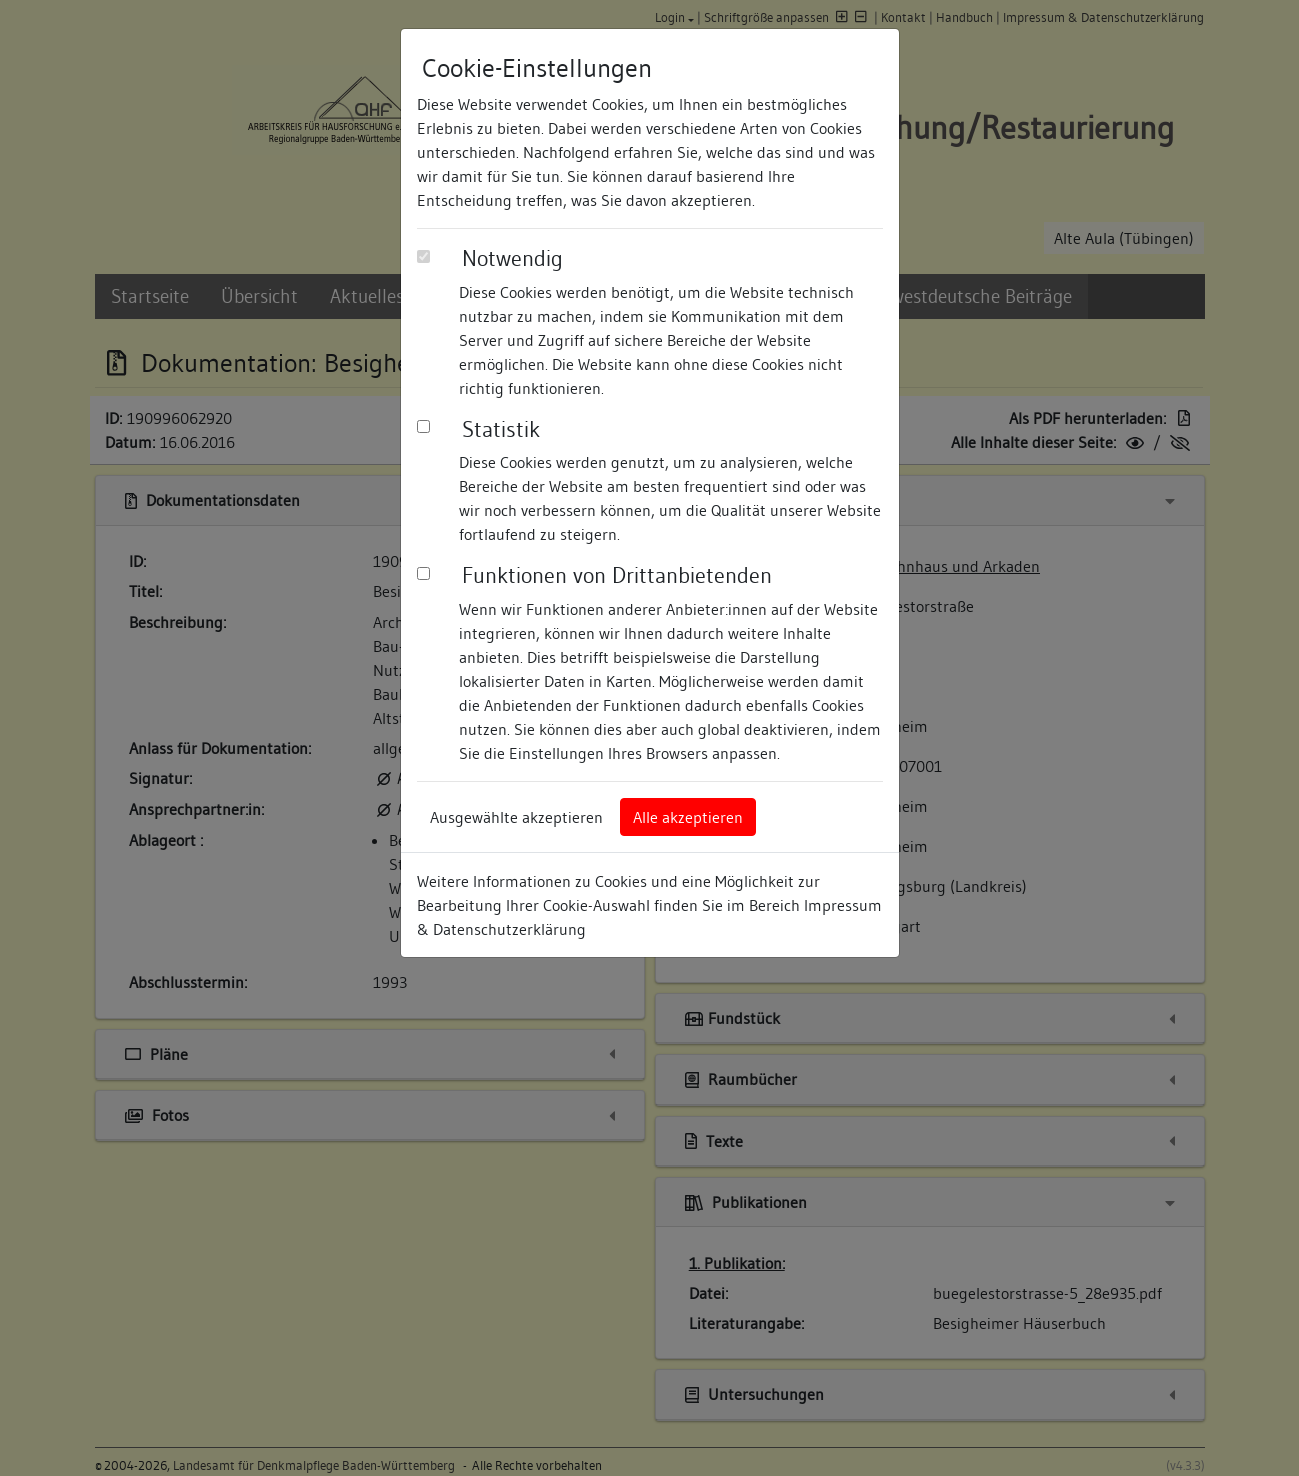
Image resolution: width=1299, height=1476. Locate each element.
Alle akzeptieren (688, 817)
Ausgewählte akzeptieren (516, 817)
